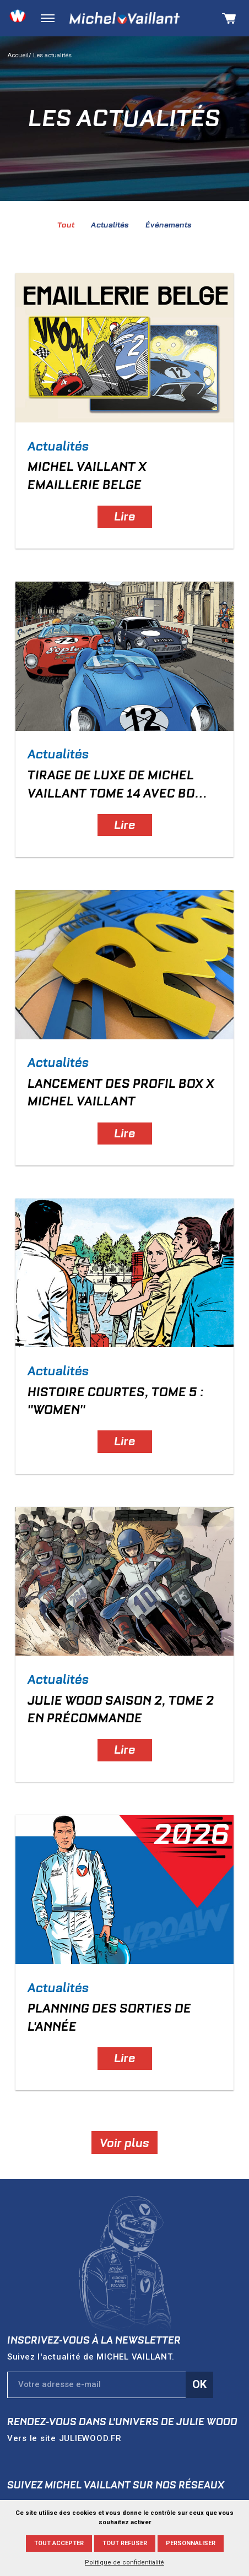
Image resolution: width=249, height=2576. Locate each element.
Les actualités (52, 55)
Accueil (18, 55)
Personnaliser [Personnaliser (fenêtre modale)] (190, 2543)
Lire (125, 516)
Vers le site (64, 2438)
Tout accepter (59, 2543)
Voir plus (124, 2142)
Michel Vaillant (124, 18)
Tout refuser (124, 2543)
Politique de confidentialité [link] (124, 2562)
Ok (199, 2384)
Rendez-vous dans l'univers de (122, 2421)
